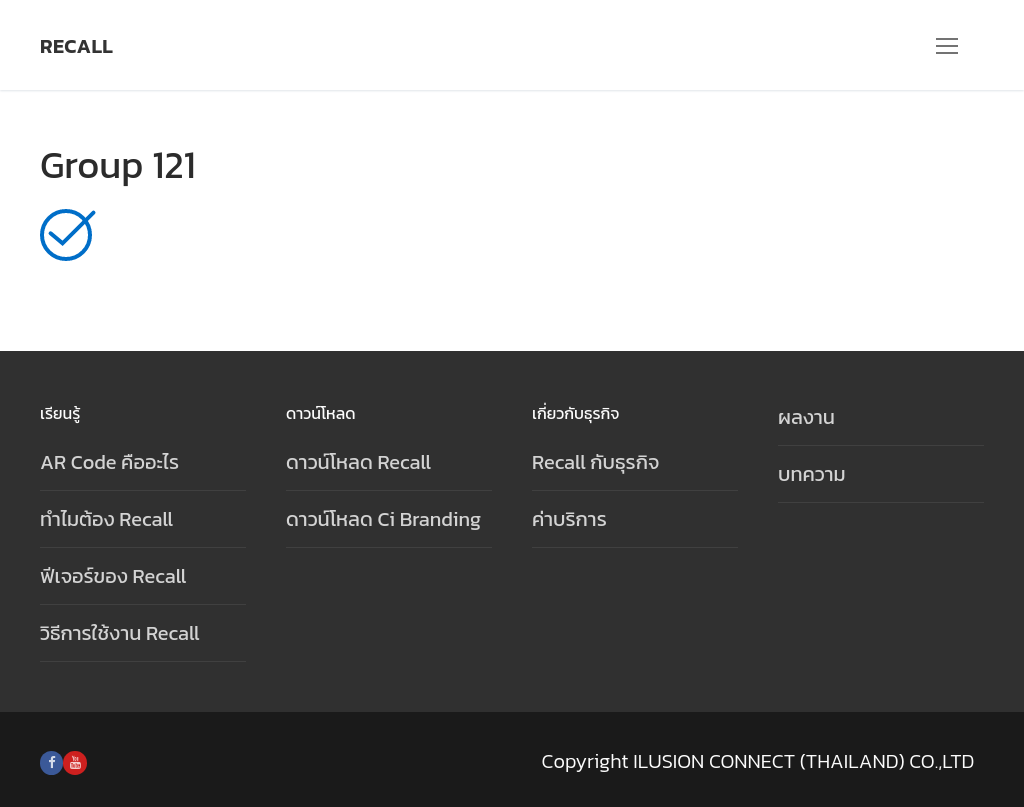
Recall (76, 46)
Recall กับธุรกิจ (595, 462)
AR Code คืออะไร (109, 462)
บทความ (812, 474)
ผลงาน (806, 417)
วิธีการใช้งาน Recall (120, 633)
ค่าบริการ (569, 519)
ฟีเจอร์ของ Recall (113, 576)
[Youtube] (74, 762)
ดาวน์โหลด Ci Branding (383, 519)
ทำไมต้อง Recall (106, 519)
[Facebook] (51, 762)
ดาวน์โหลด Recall (358, 462)
